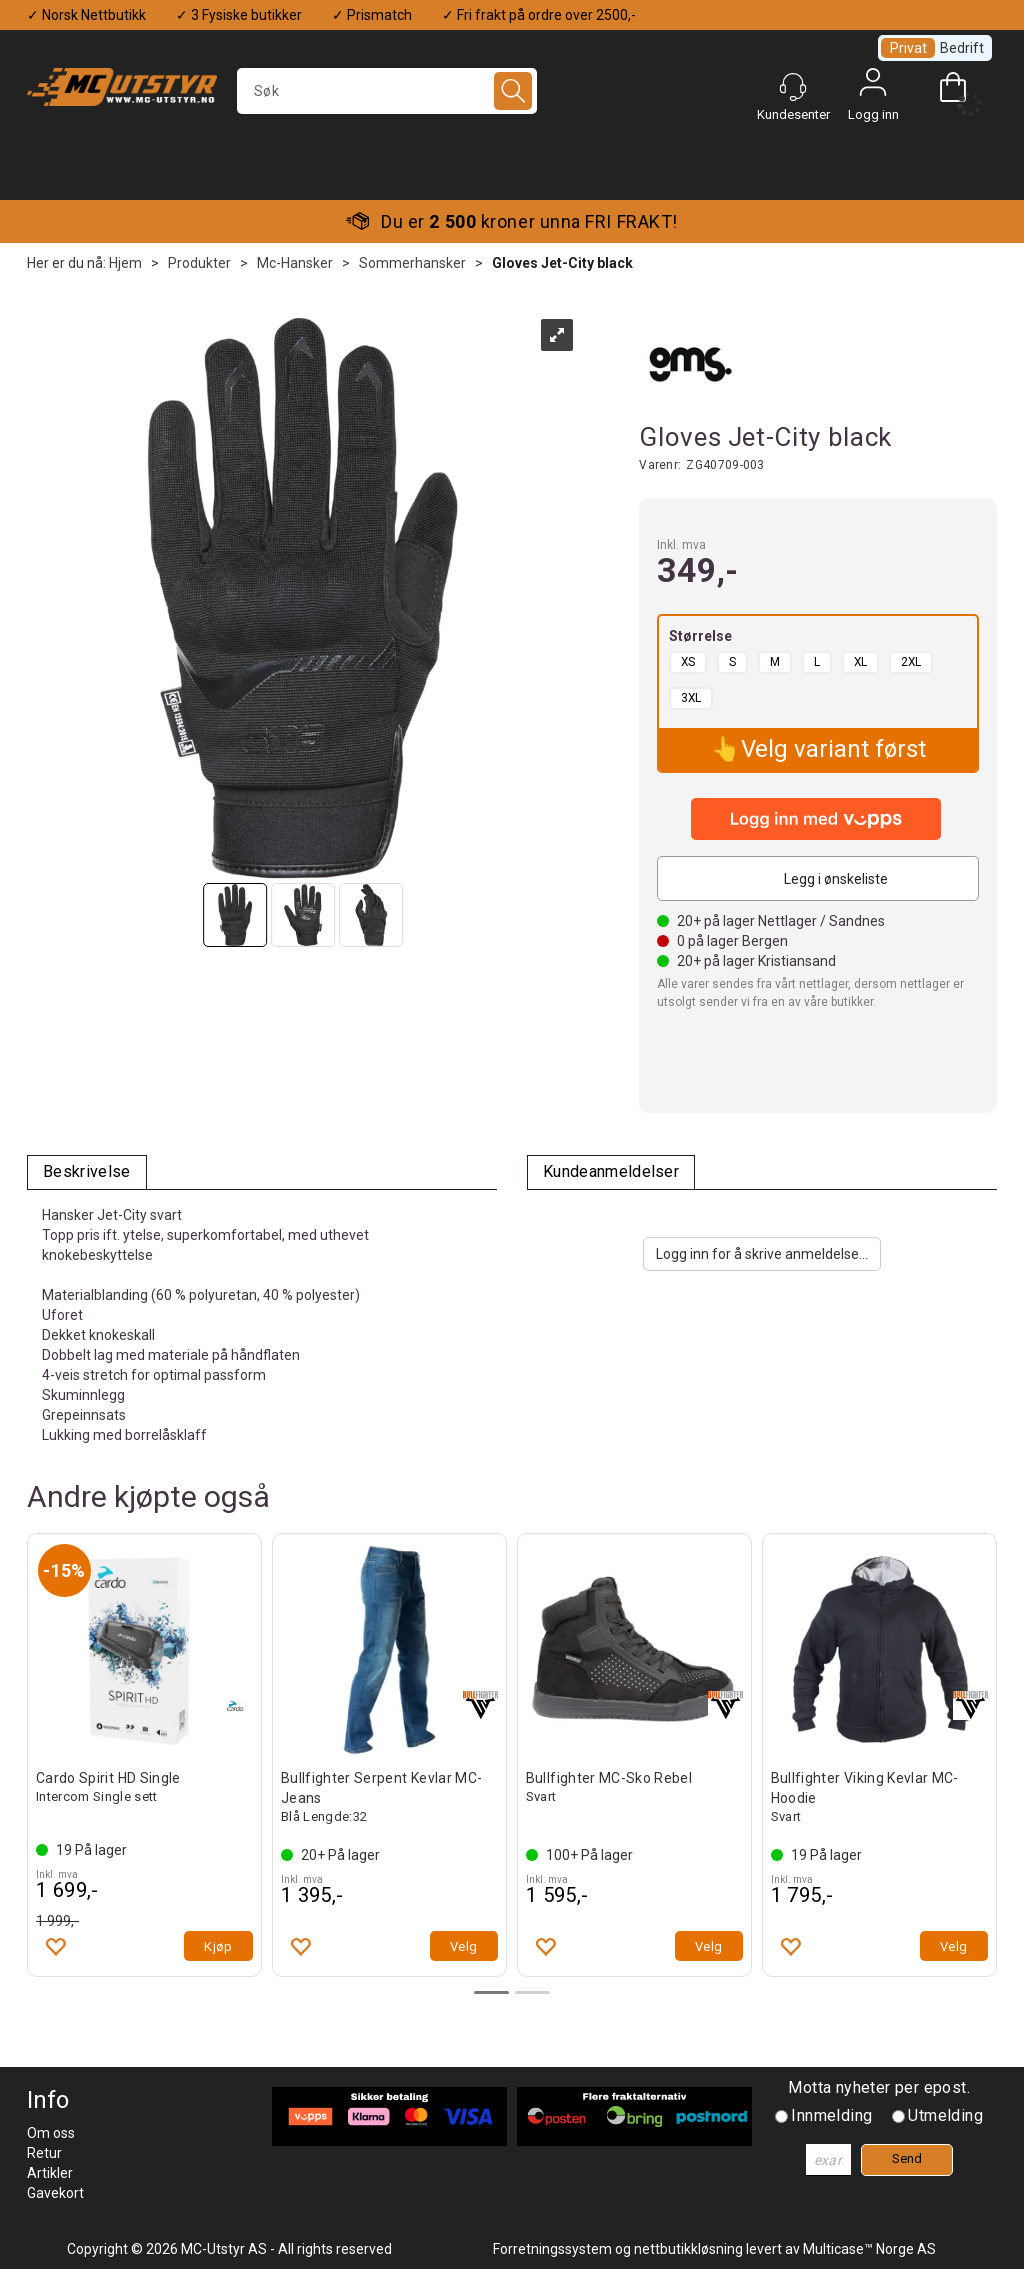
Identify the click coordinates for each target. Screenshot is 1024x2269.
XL (860, 662)
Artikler (50, 2173)
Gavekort (55, 2193)
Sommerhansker (412, 263)
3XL (691, 698)
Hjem (125, 263)
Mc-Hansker (295, 263)
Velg (464, 1946)
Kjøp (218, 1946)
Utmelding (945, 2115)
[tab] (87, 1172)
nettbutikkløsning (688, 2249)
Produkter (199, 263)
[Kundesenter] (793, 87)
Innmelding (831, 2115)
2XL (911, 662)
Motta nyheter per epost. (879, 2087)
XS (688, 662)
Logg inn (873, 87)
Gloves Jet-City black (562, 263)
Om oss (51, 2133)
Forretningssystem (552, 2249)
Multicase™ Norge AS (869, 2249)
